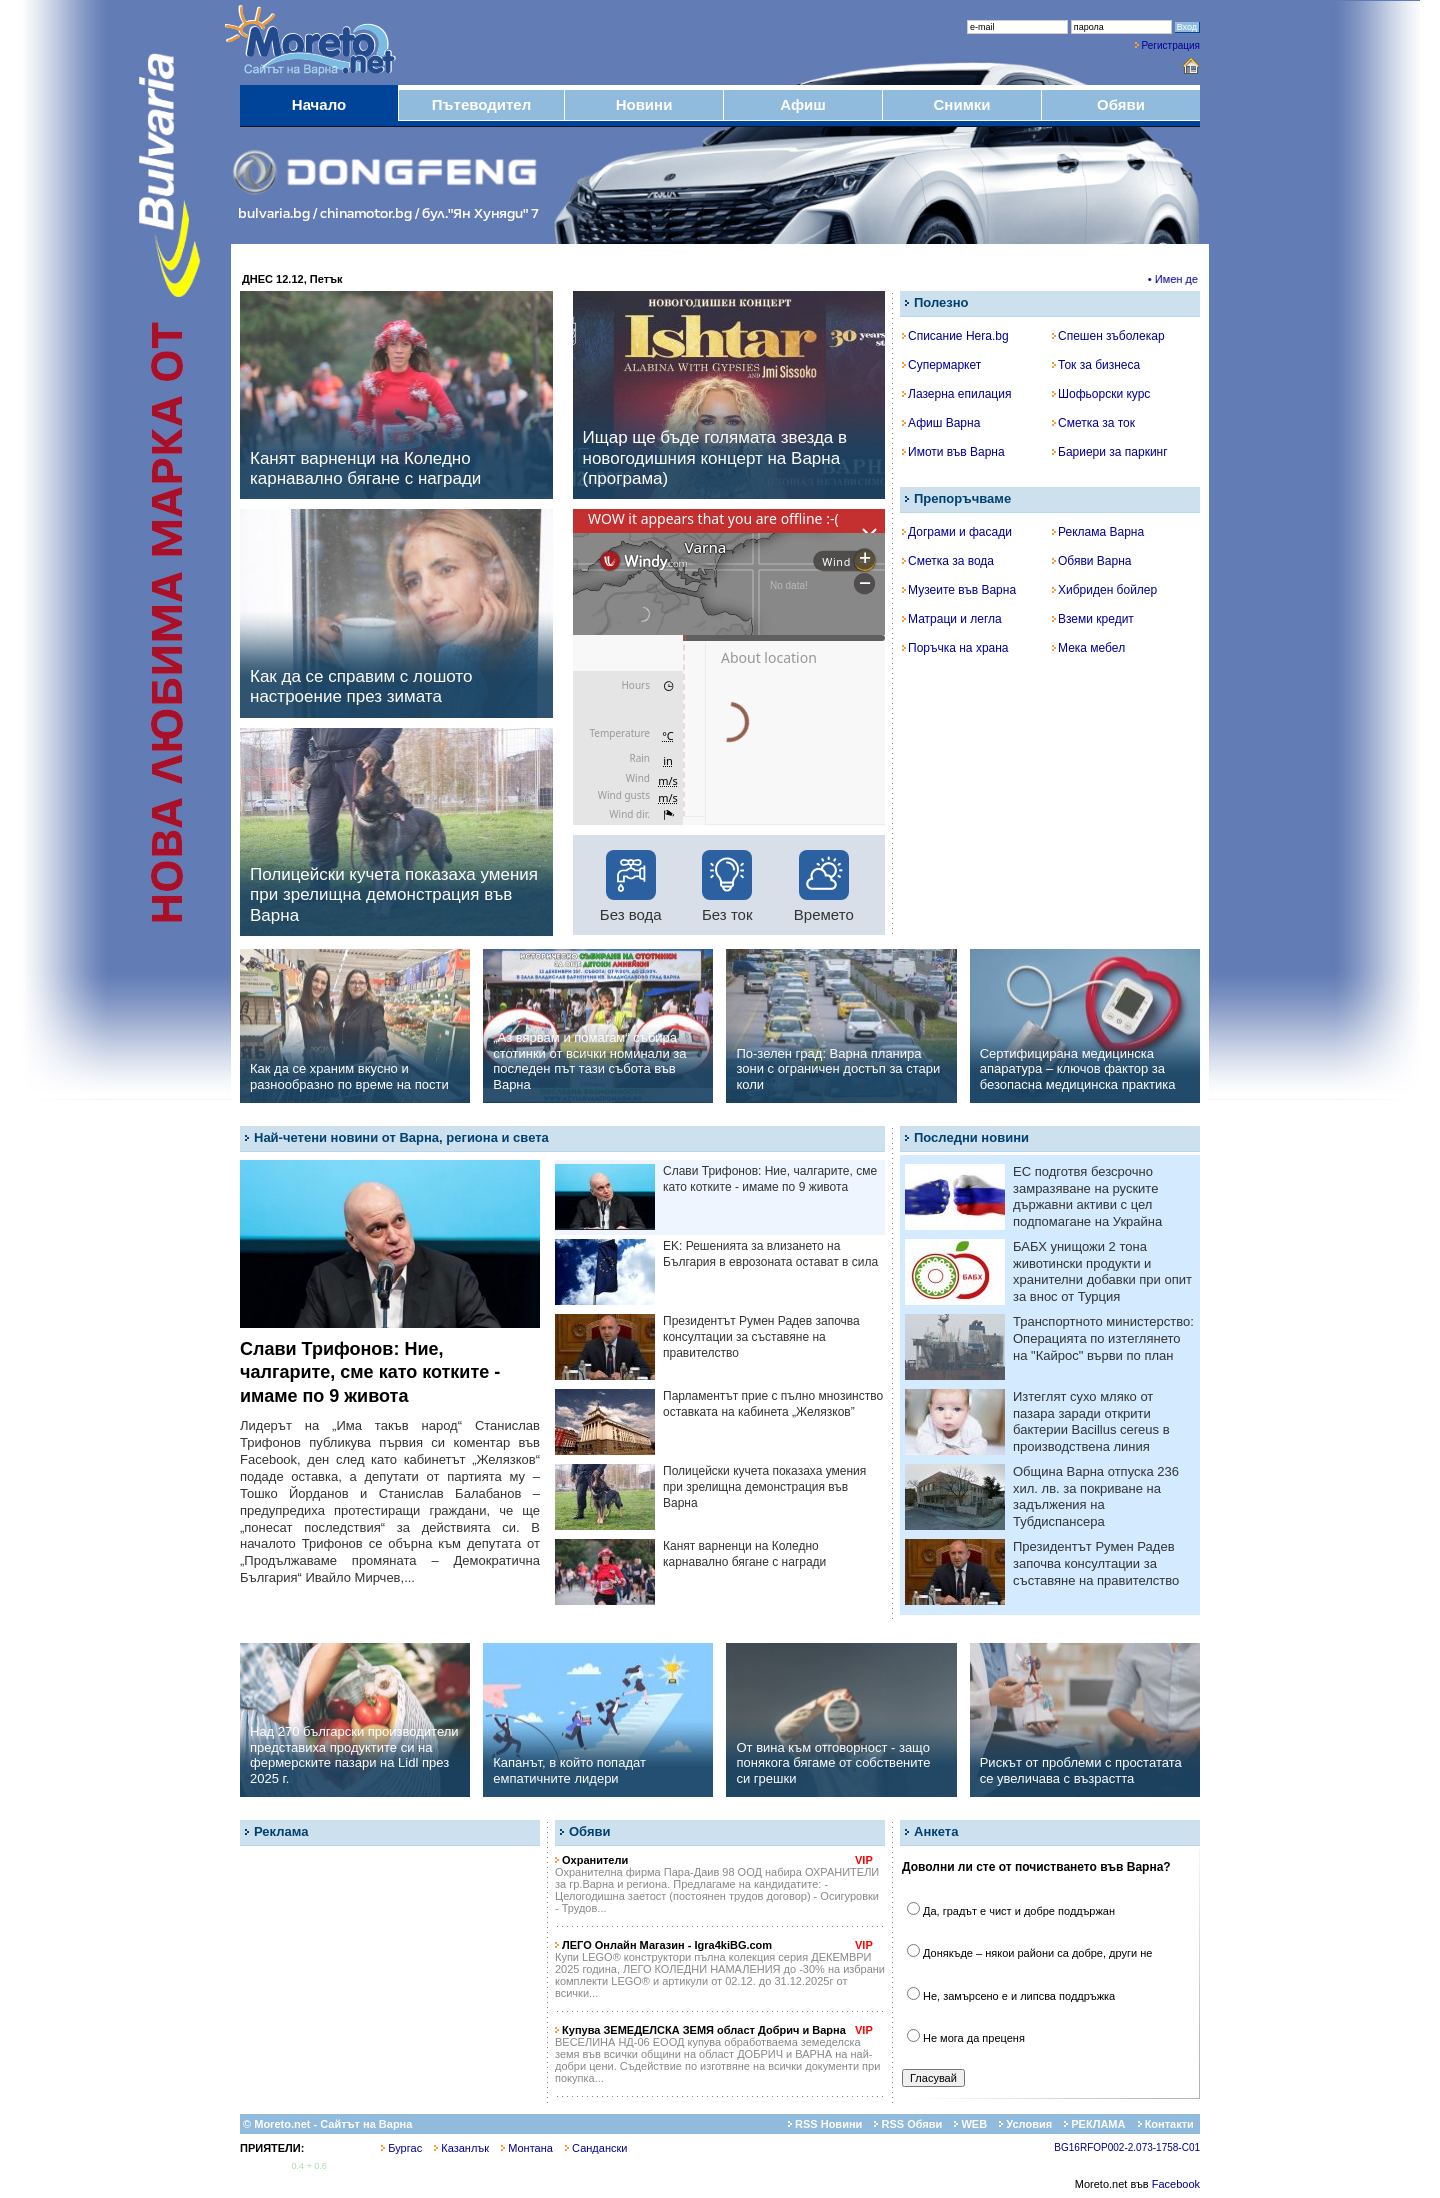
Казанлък (461, 2148)
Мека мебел (1088, 648)
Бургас (401, 2148)
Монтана (527, 2148)
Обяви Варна (1092, 561)
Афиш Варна (941, 423)
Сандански (596, 2148)
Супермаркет (941, 365)
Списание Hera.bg (955, 336)
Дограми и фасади (957, 532)
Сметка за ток (1093, 423)
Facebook (1176, 2184)
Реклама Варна (1098, 532)
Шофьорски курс (1101, 394)
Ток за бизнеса (1096, 365)
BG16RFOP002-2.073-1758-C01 (1127, 2147)
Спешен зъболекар (1108, 336)
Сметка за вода (948, 561)
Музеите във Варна (959, 590)
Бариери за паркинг (1110, 452)
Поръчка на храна (955, 648)
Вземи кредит (1093, 619)
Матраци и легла (952, 619)
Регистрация (1171, 45)
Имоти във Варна (953, 452)
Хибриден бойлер (1104, 590)
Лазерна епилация (956, 394)
